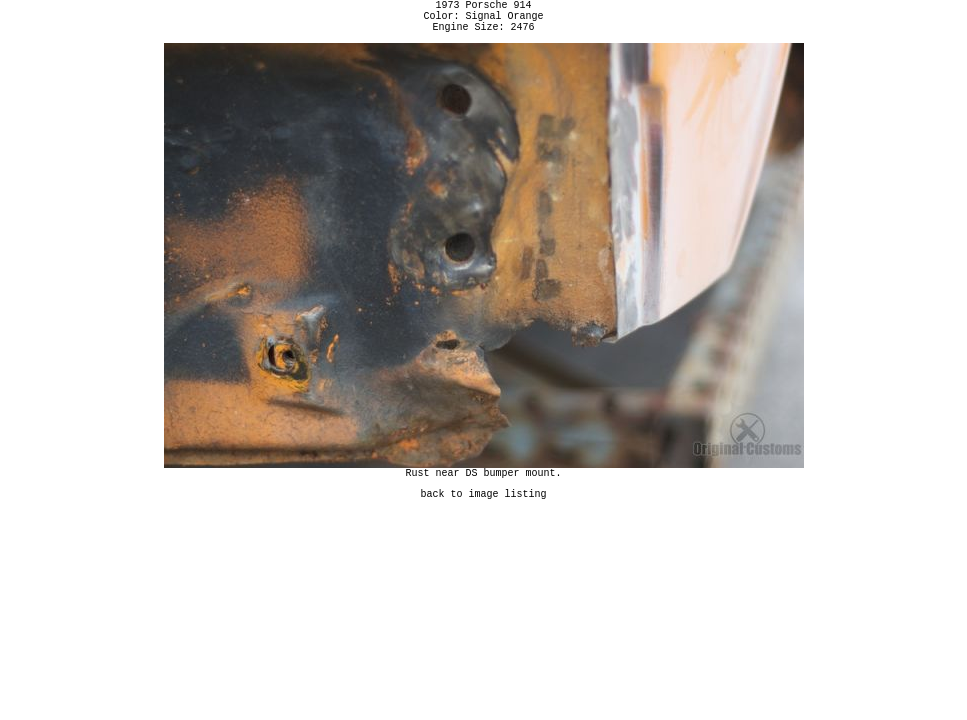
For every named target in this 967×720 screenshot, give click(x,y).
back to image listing (484, 508)
